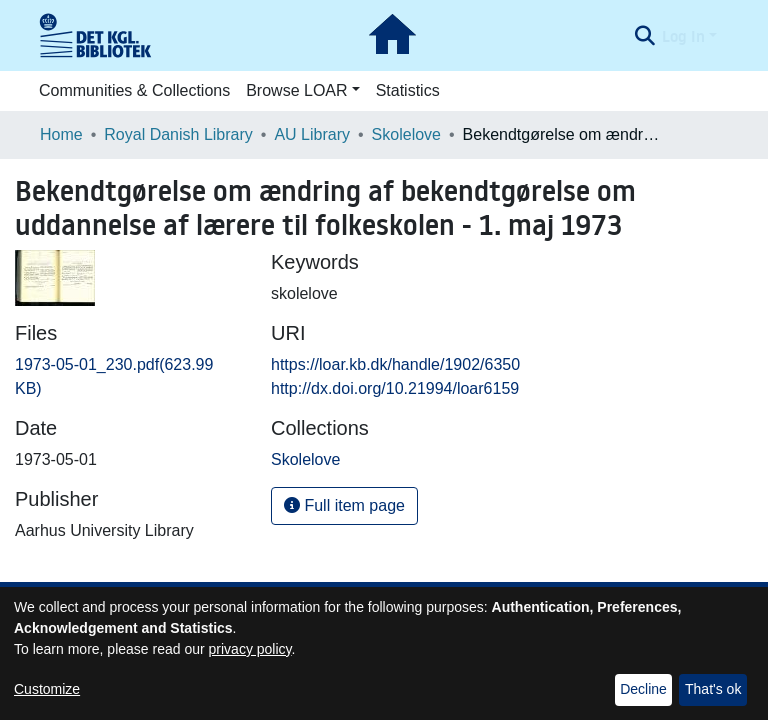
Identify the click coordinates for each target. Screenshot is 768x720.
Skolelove (406, 134)
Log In (683, 36)
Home (61, 134)
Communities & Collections (134, 90)
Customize (47, 689)
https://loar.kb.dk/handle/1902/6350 (395, 364)
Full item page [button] (344, 505)
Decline (643, 689)
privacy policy (250, 649)
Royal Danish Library (178, 134)
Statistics (408, 90)
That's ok (713, 689)
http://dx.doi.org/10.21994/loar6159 (395, 388)
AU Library (312, 134)
